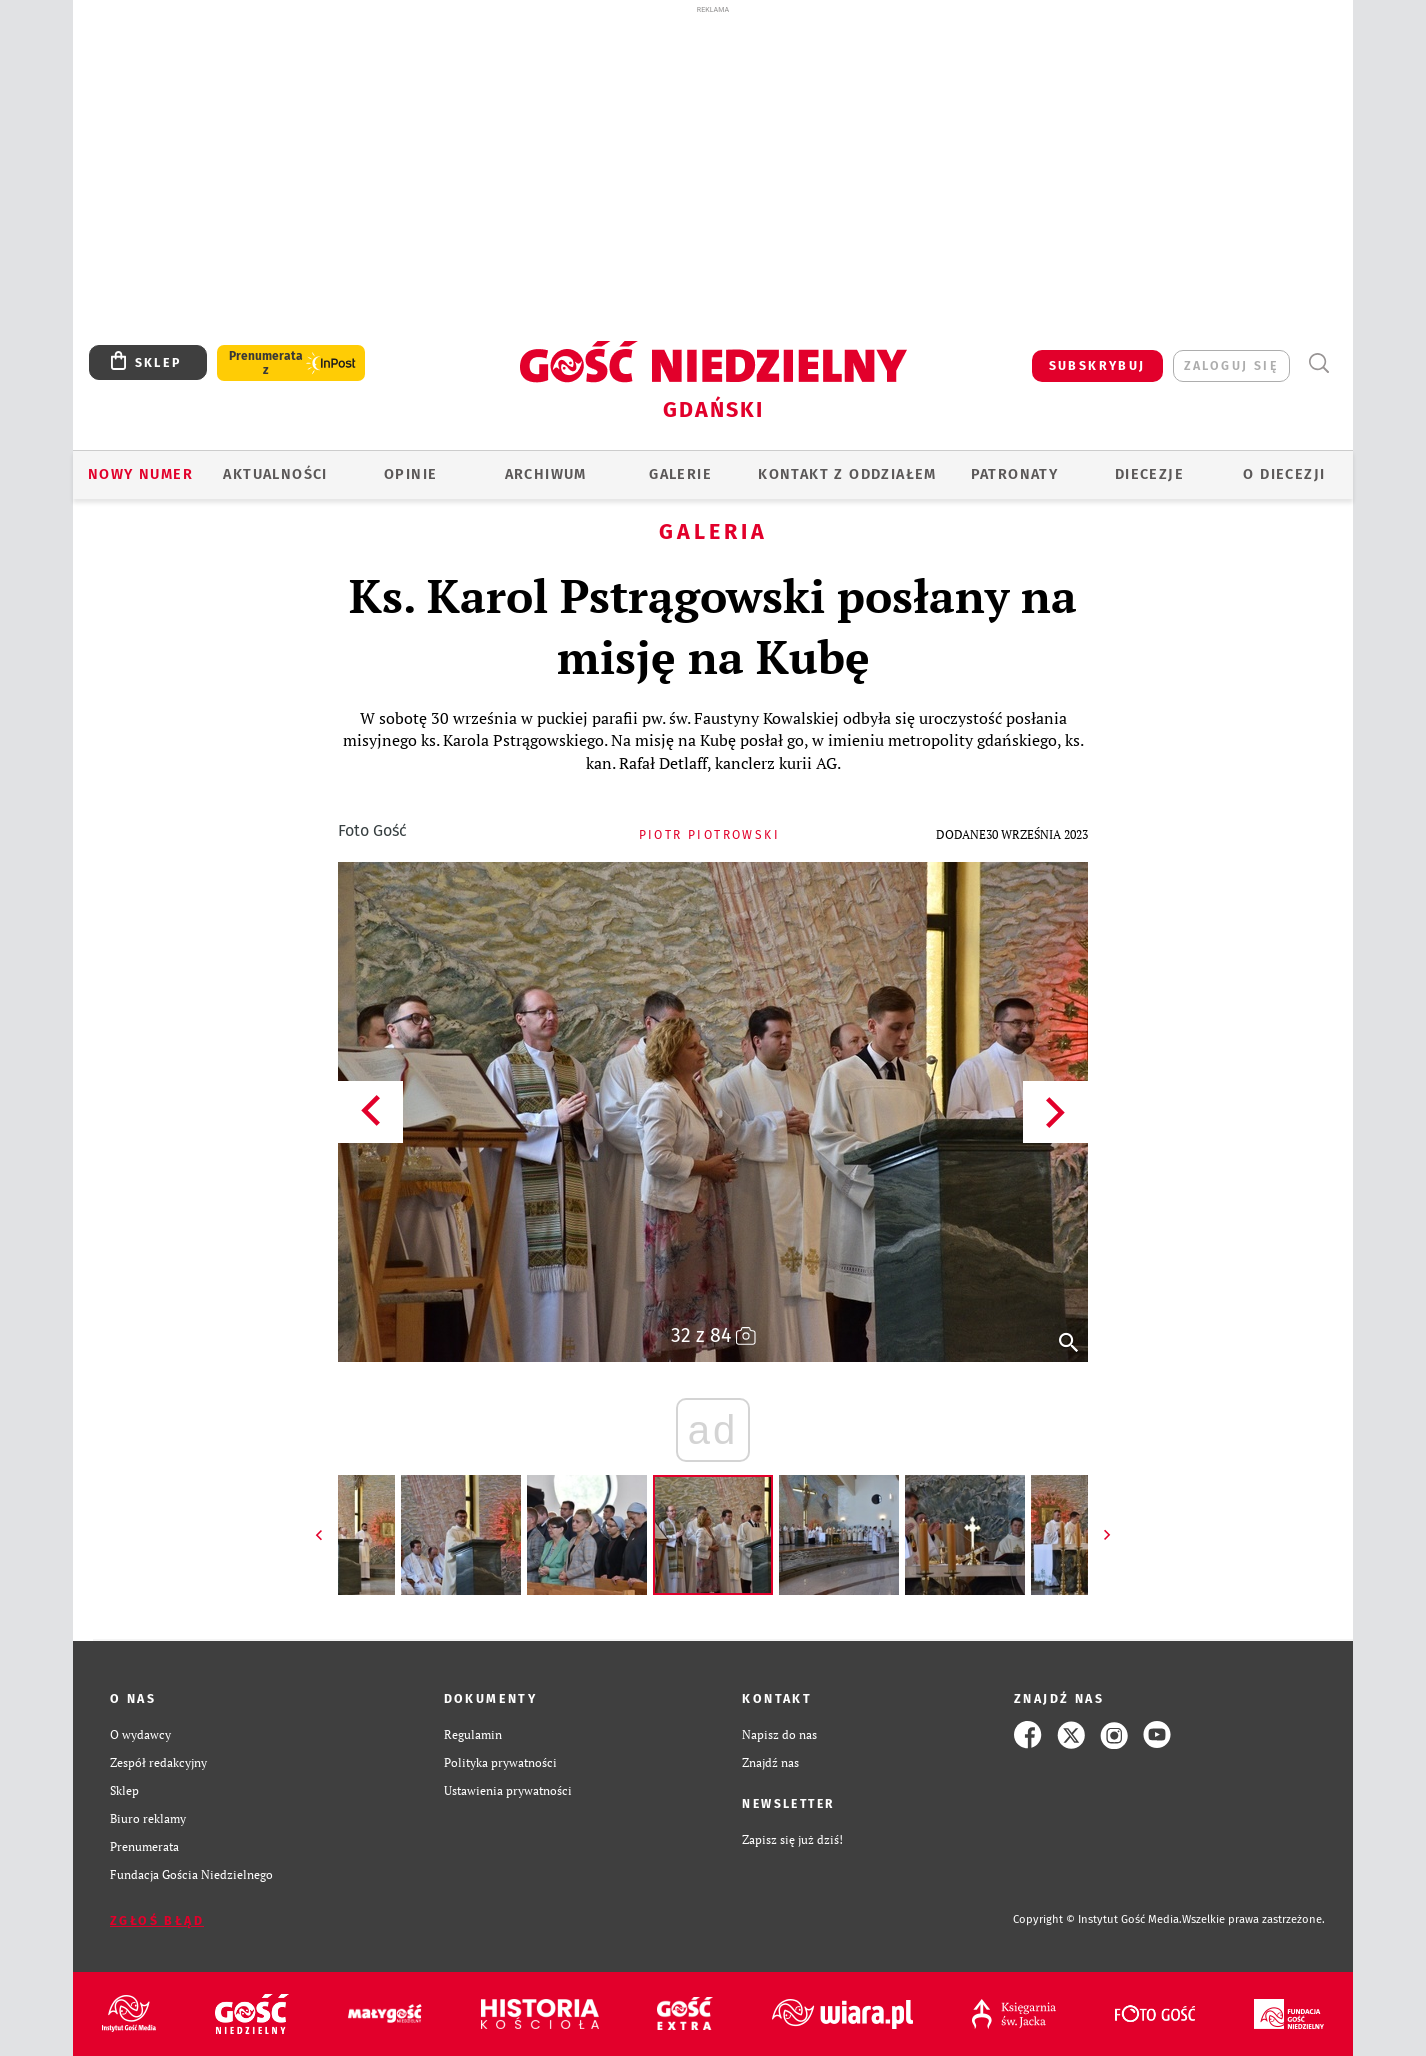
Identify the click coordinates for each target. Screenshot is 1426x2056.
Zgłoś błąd (157, 1920)
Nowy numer (140, 474)
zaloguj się (1231, 365)
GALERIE (680, 474)
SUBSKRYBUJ (1097, 365)
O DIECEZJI (1284, 474)
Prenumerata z (266, 363)
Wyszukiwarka (1318, 363)
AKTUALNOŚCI (275, 474)
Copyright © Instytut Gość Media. (1097, 1919)
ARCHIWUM (546, 474)
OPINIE (410, 474)
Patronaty (1015, 474)
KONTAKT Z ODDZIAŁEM (847, 474)
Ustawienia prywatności (508, 1790)
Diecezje (1149, 474)
